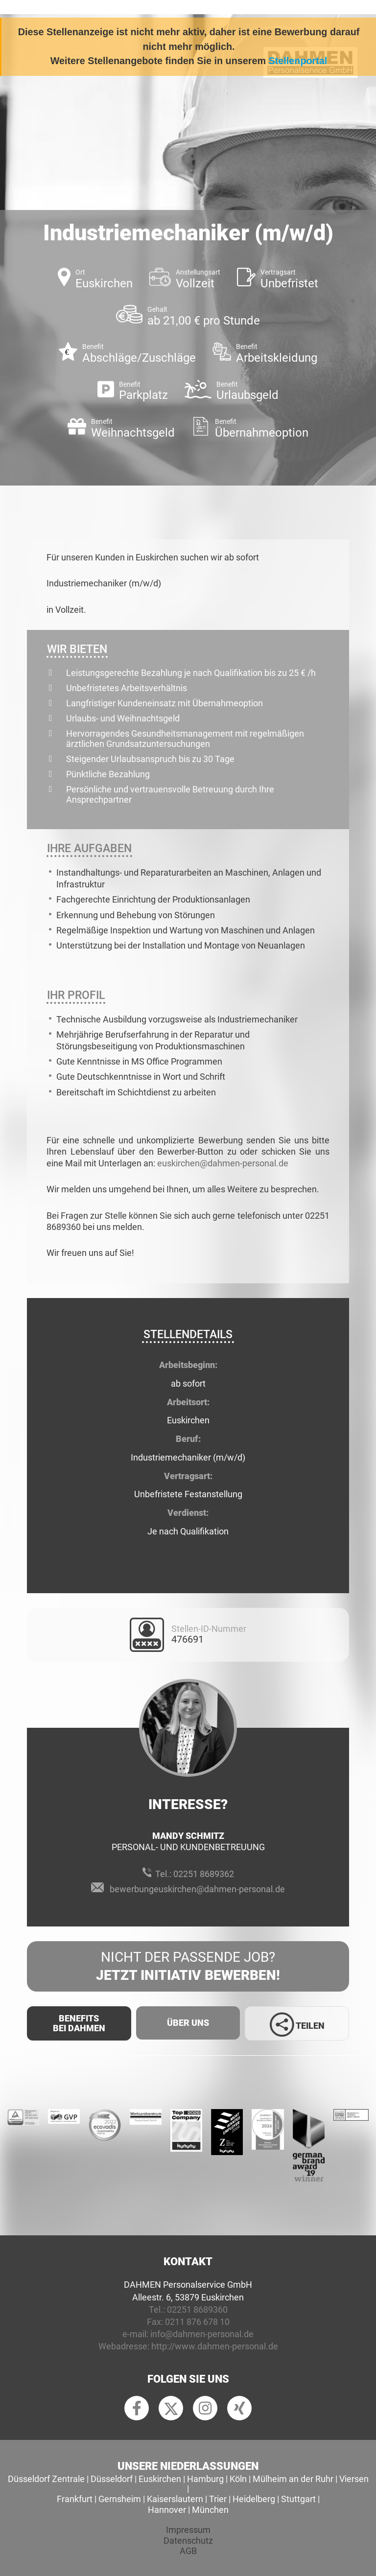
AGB (188, 2551)
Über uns (188, 2023)
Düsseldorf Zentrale (46, 2479)
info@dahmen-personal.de (202, 2334)
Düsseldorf (112, 2479)
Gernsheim (119, 2499)
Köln (238, 2479)
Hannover (167, 2510)
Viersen (354, 2479)
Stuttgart (298, 2499)
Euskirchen (160, 2479)
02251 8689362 (203, 1874)
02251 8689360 (197, 2309)
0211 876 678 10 (197, 2322)
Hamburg (205, 2479)
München (210, 2510)
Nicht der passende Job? (188, 1966)
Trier (218, 2499)
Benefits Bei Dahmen (79, 2023)
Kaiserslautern (175, 2499)
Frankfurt (75, 2499)
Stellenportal (298, 60)
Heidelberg (254, 2499)
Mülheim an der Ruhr (293, 2479)
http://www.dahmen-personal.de (214, 2346)
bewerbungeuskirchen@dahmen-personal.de (197, 1889)
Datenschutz (188, 2540)
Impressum (188, 2530)
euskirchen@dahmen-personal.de (222, 1163)
